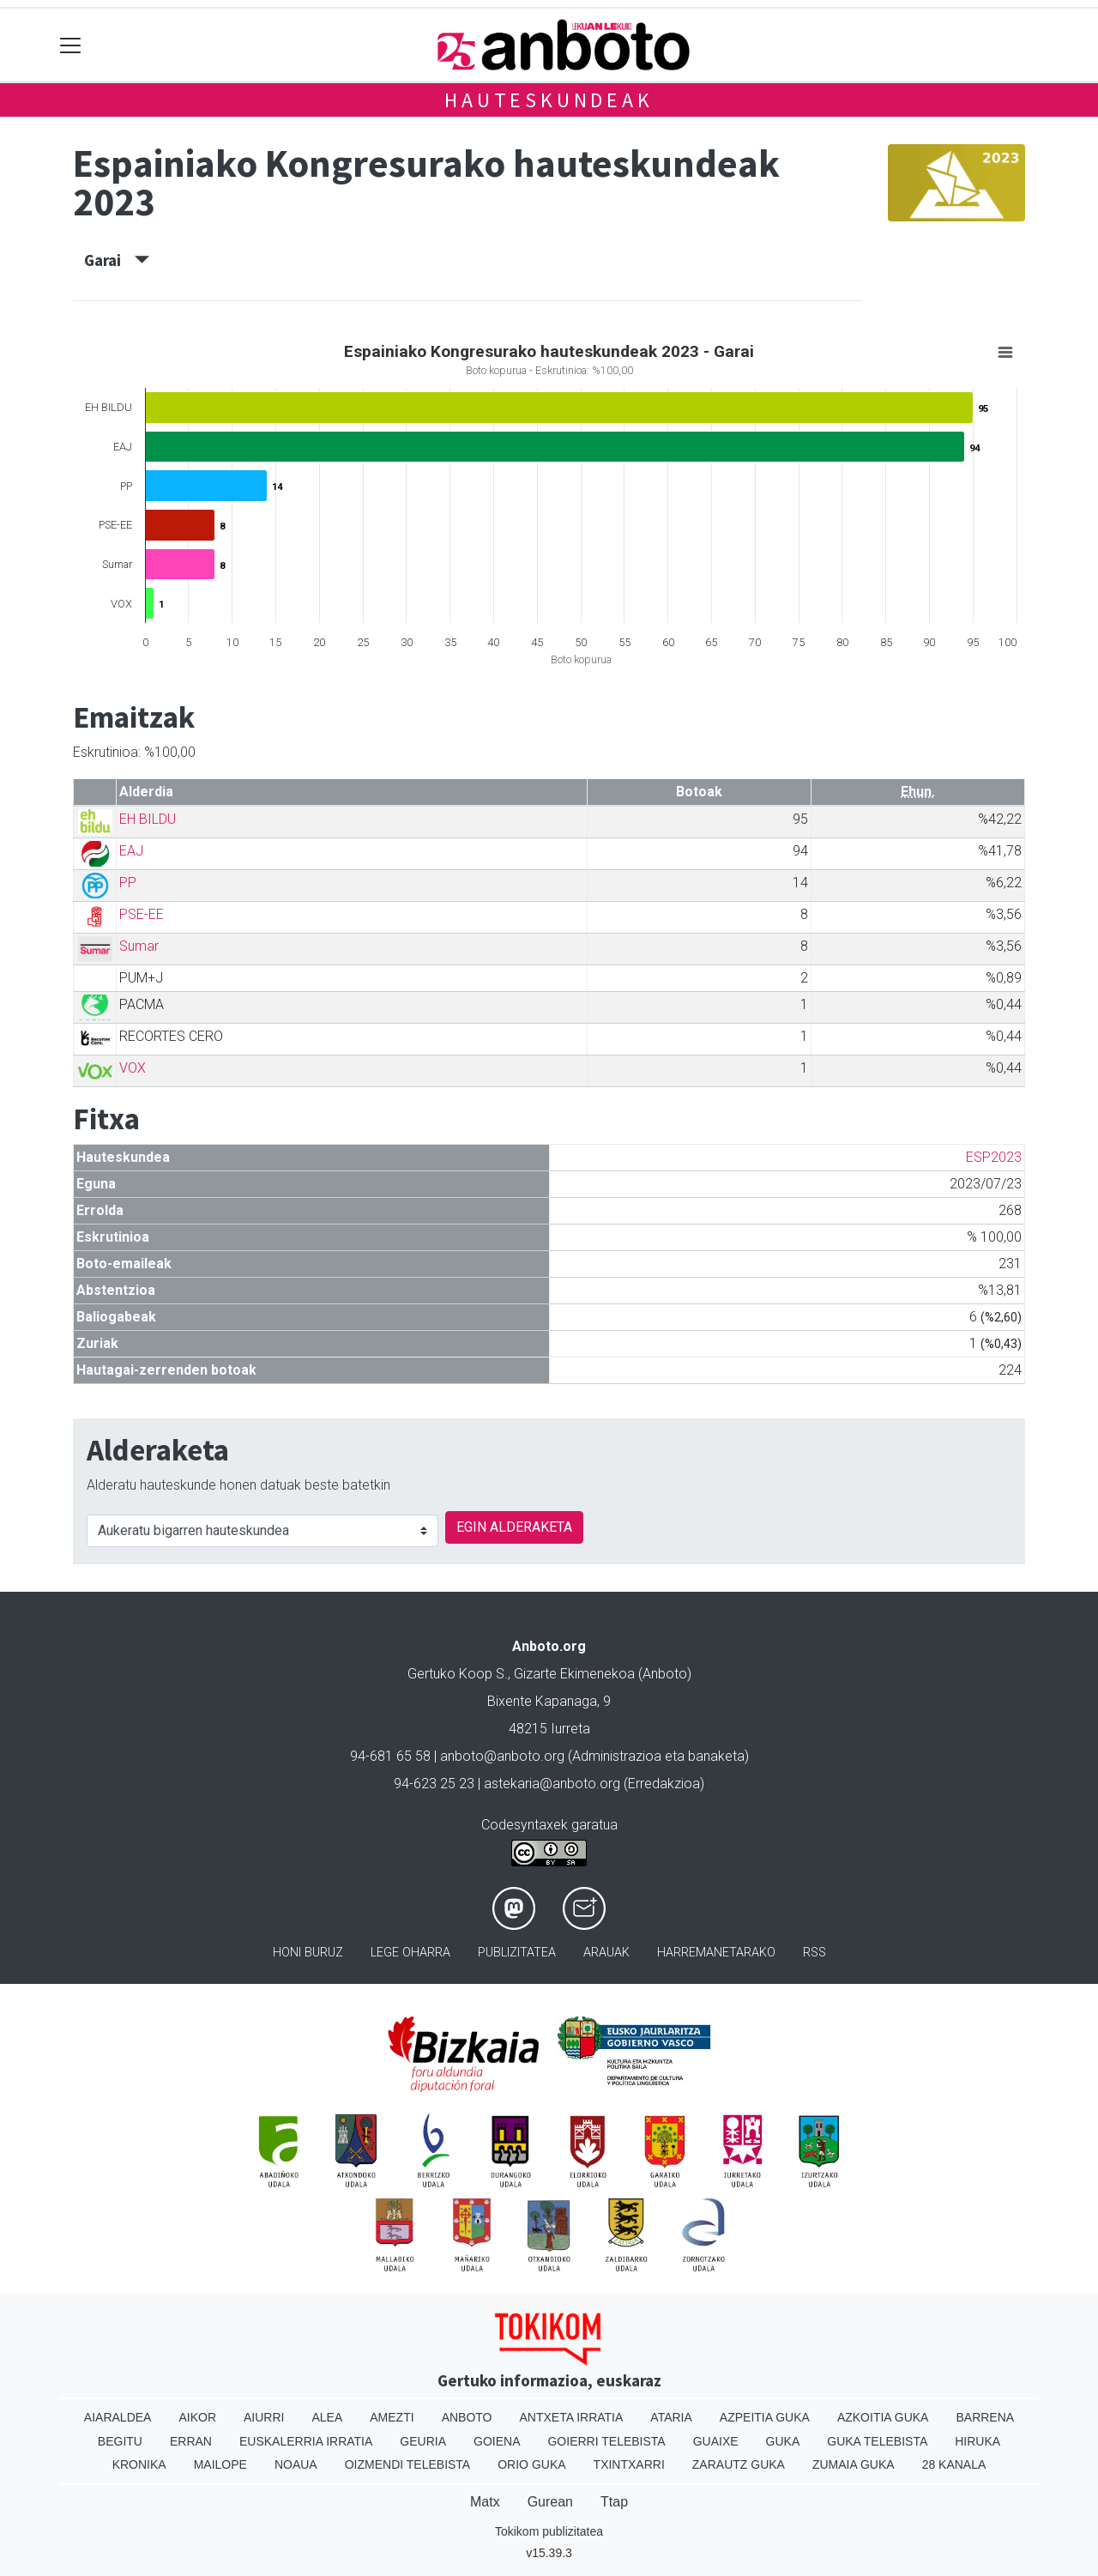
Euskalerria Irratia (305, 2441)
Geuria (423, 2441)
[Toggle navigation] (70, 45)
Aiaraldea (118, 2417)
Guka (783, 2441)
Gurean (550, 2501)
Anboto (467, 2417)
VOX (132, 1068)
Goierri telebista (606, 2441)
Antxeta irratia (572, 2417)
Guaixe (716, 2441)
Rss (814, 1952)
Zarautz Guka (738, 2464)
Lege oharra (410, 1952)
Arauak (606, 1952)
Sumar (139, 946)
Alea (326, 2417)
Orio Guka (531, 2464)
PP (127, 882)
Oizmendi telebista (408, 2464)
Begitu (120, 2441)
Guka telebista (877, 2441)
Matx (485, 2501)
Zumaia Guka (853, 2464)
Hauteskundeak (548, 100)
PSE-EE (141, 914)
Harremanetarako (716, 1952)
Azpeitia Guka (765, 2417)
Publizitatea (517, 1952)
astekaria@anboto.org (552, 1783)
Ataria (671, 2417)
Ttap (614, 2501)
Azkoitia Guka (883, 2417)
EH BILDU (147, 819)
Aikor (197, 2417)
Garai (116, 260)
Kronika (139, 2464)
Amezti (391, 2417)
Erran (191, 2441)
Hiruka (977, 2441)
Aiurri (264, 2417)
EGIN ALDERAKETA (514, 1527)
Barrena (985, 2417)
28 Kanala (954, 2464)
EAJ (131, 851)
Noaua (295, 2464)
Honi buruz (308, 1952)
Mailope (220, 2464)
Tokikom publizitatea (549, 2531)
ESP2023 (994, 1157)
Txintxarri (629, 2464)
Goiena (497, 2441)
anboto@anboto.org (502, 1756)
